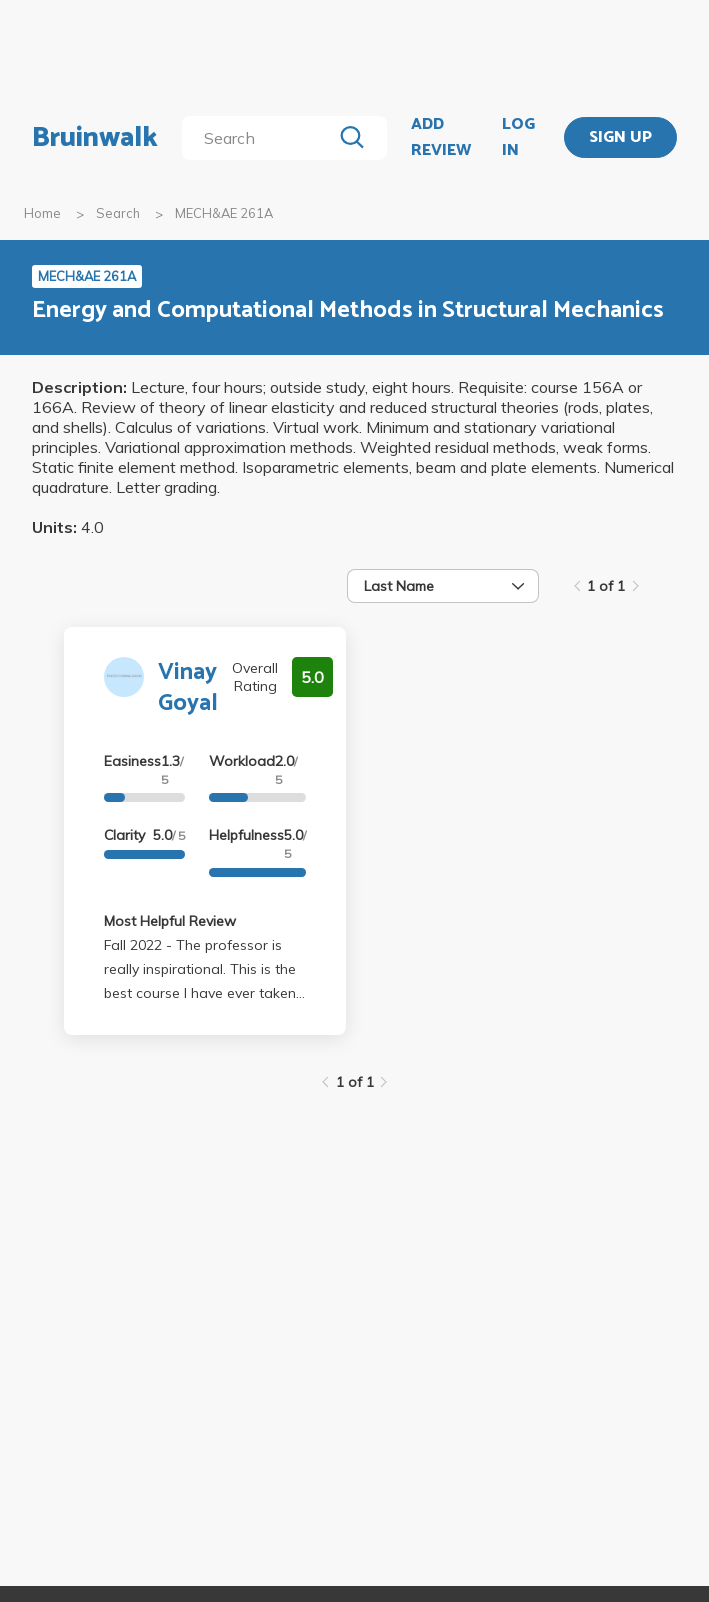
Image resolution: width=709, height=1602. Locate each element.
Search (118, 213)
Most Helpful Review (170, 921)
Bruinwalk (95, 138)
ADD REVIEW (441, 137)
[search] (260, 138)
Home (42, 213)
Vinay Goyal (188, 688)
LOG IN (518, 137)
